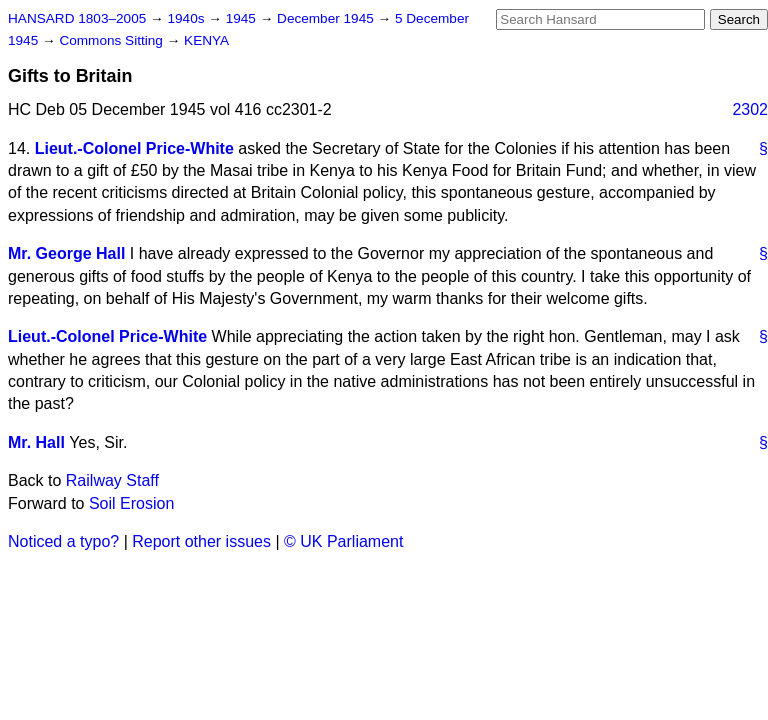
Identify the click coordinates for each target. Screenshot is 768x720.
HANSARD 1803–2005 (77, 18)
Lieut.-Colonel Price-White (134, 148)
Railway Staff (112, 480)
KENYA (206, 40)
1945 (243, 18)
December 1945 (327, 18)
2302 (750, 109)
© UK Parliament (343, 541)
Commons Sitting (112, 40)
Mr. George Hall (66, 253)
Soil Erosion (131, 503)
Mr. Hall (36, 442)
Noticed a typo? (63, 541)
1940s (187, 18)
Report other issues (201, 541)
